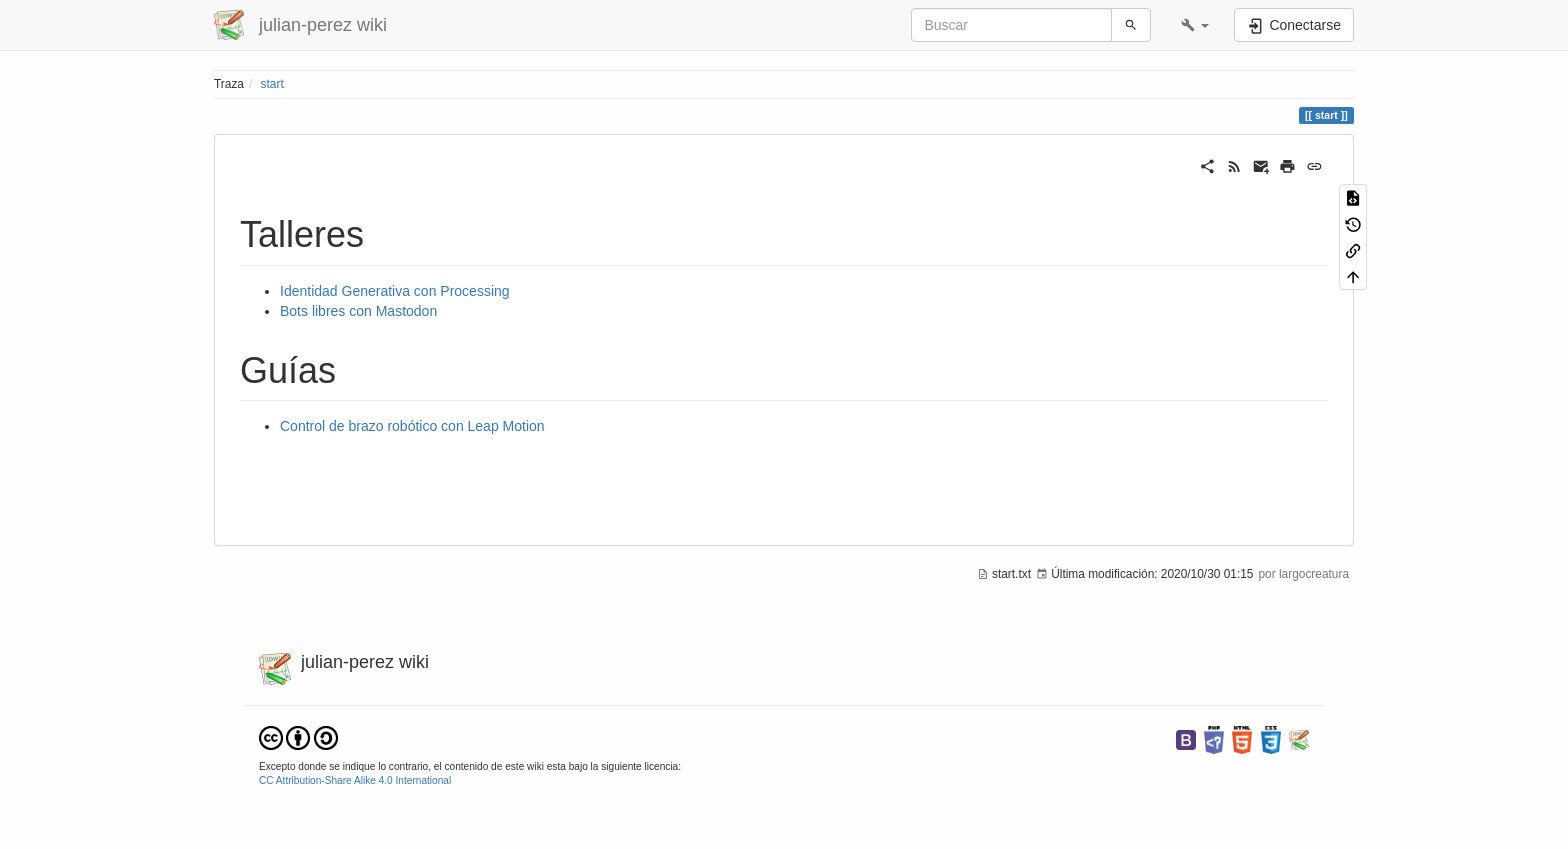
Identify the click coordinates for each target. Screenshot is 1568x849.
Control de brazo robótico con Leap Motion (412, 426)
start (272, 84)
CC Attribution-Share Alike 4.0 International (355, 780)
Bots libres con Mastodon (358, 311)
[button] (1195, 25)
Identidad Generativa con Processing (395, 291)
